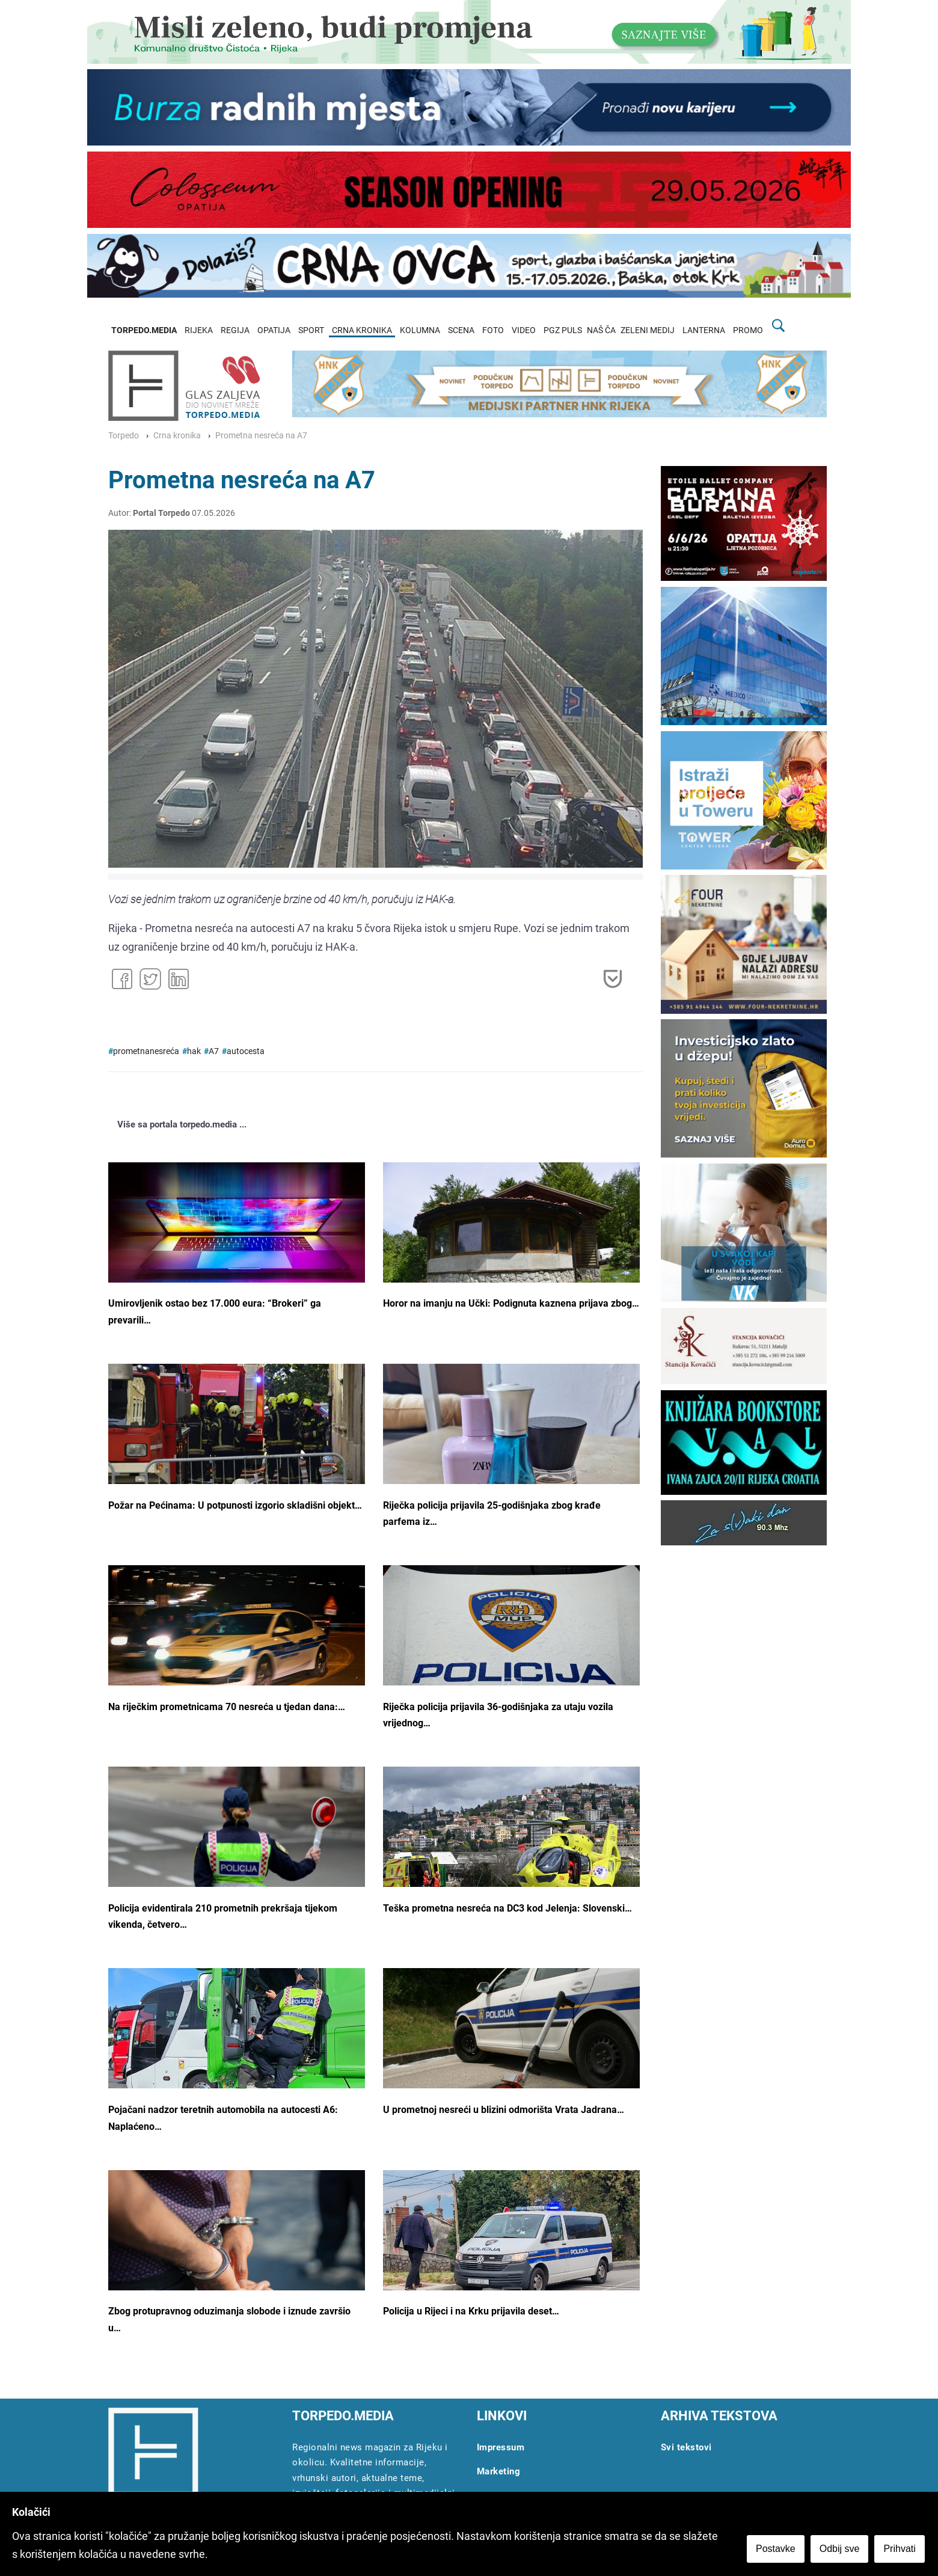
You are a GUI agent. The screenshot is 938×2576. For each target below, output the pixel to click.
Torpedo (123, 436)
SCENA (461, 330)
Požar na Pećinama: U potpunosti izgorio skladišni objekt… (235, 1505)
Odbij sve (841, 2550)
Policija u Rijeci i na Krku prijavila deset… (471, 2311)
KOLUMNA (420, 330)
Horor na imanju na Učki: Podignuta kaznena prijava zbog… (511, 1303)
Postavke (777, 2550)
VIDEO (524, 330)
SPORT (311, 330)
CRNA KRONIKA (362, 330)
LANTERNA (703, 330)
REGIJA (235, 330)
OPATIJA (273, 330)
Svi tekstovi (686, 2447)
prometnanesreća (146, 1051)
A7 (214, 1051)
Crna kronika (177, 436)
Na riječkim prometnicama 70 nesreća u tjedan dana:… (226, 1707)
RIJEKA (199, 330)
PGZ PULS (563, 330)
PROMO (748, 330)
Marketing (499, 2471)
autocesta (246, 1051)
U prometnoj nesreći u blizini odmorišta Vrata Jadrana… (503, 2109)
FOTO (493, 330)
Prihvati (901, 2550)
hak (194, 1051)
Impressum (501, 2447)
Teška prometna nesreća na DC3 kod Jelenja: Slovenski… (507, 1908)
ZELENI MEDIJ (648, 330)
